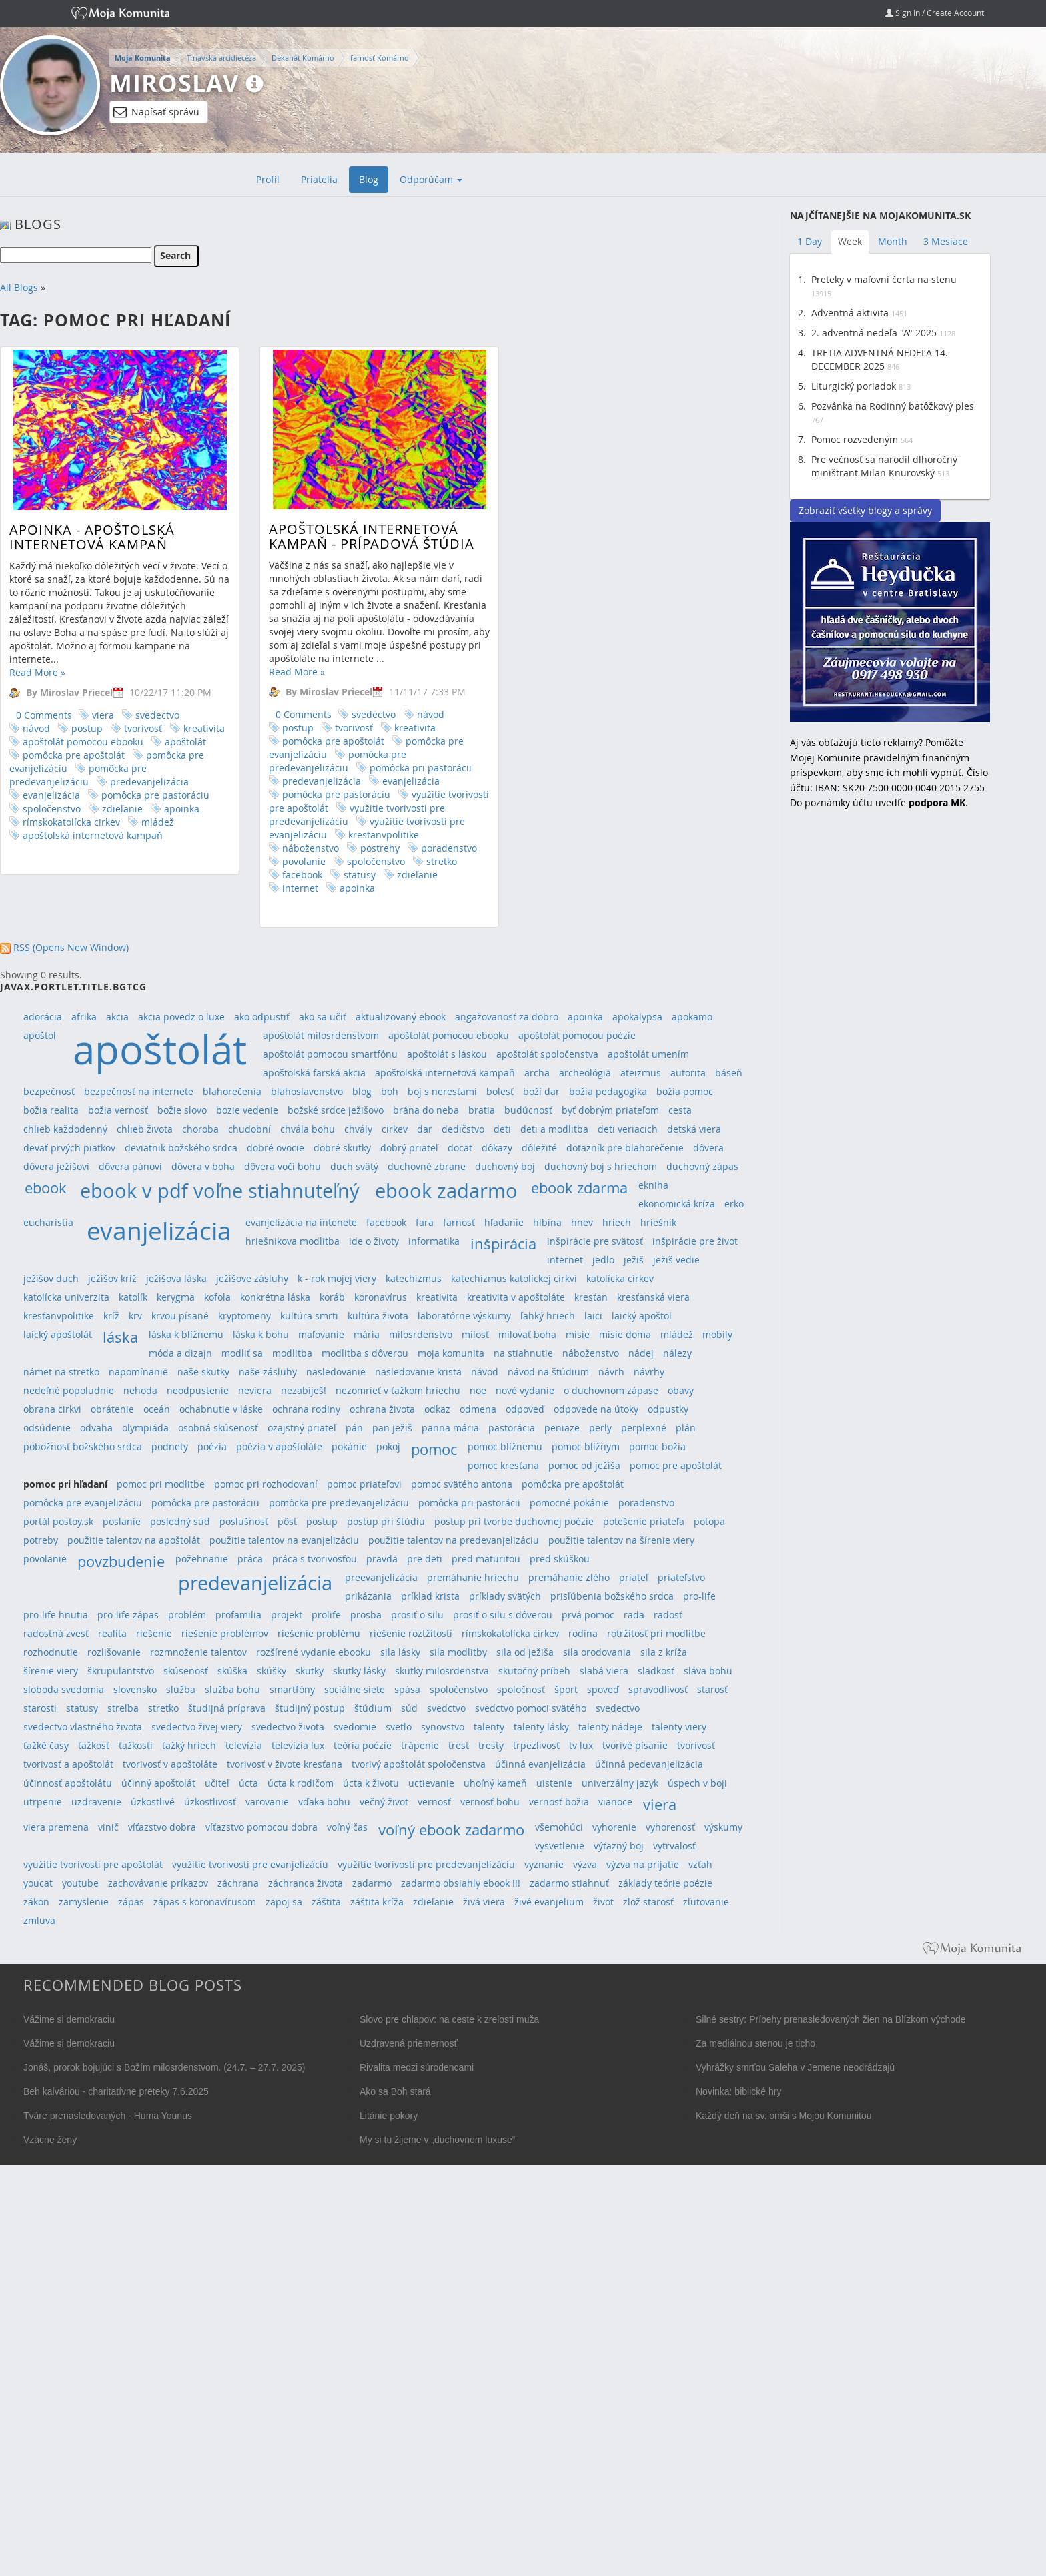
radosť (668, 1614)
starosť (712, 1689)
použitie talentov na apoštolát (133, 1540)
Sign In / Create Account (934, 12)
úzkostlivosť (210, 1801)
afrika (84, 1016)
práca (250, 1558)
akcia (117, 1016)
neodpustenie (198, 1390)
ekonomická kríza (676, 1203)
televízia (243, 1745)
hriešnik (658, 1222)
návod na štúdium (548, 1371)
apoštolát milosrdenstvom (321, 1035)
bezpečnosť (49, 1091)
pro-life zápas (128, 1614)
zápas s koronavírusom (204, 1901)
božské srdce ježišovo (336, 1110)
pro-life (699, 1596)
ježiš (634, 1259)
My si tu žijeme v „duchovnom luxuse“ (437, 2139)
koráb (332, 1297)
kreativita (204, 728)
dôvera (708, 1147)
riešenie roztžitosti (411, 1633)
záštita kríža (377, 1901)
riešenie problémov (224, 1633)
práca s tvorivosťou (314, 1558)
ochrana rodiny (306, 1409)
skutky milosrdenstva (442, 1670)
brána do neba (426, 1110)
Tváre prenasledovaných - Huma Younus (107, 2115)
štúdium (373, 1708)
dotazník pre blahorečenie (625, 1147)
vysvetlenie (559, 1845)
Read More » (37, 672)
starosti (40, 1708)
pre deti (424, 1558)
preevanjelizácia (381, 1577)
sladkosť (656, 1670)
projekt (286, 1614)
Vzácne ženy (50, 2139)
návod (36, 728)
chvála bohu (307, 1128)
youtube (80, 1883)
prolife (326, 1614)
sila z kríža (663, 1652)
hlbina (547, 1222)
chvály (358, 1128)
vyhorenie (614, 1827)
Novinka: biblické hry (738, 2091)
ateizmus (640, 1072)
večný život (384, 1801)
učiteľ (217, 1783)
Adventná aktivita (850, 312)
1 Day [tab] (809, 241)
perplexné (643, 1427)
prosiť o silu (417, 1614)
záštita (326, 1901)
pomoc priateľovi (364, 1484)
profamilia (238, 1614)
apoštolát (185, 741)
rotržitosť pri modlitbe (656, 1633)
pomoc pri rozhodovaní (266, 1484)
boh (389, 1091)
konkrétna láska (275, 1297)
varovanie (267, 1801)
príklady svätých (505, 1596)
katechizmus (414, 1278)
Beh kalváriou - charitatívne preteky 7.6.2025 (116, 2091)
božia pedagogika (608, 1091)
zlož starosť (648, 1901)
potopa (709, 1521)
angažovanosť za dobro (506, 1016)
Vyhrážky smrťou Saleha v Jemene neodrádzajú (795, 2067)
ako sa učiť (322, 1016)
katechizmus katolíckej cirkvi (514, 1278)
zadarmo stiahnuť (569, 1883)
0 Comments (44, 715)
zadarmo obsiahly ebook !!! (460, 1883)
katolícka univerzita (66, 1297)
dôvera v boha (203, 1166)
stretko (408, 861)
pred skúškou (560, 1558)
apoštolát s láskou (447, 1054)
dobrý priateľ (409, 1147)
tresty (491, 1745)
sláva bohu (708, 1670)
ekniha (653, 1185)
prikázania (368, 1596)
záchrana (238, 1883)
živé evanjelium (549, 1901)
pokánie (349, 1446)
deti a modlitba (554, 1128)
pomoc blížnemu (505, 1446)
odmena (478, 1409)
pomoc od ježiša (584, 1465)
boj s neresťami (442, 1091)
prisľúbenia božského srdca (612, 1596)
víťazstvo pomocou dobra (261, 1827)
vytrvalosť (674, 1845)
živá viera (484, 1901)
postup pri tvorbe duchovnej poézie (514, 1521)
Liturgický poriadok (853, 386)
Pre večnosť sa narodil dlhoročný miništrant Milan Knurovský (884, 466)
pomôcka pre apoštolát (74, 755)
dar (424, 1128)
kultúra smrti (309, 1315)
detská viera (694, 1128)
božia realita (51, 1110)
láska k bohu (261, 1334)
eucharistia (48, 1222)
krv (135, 1315)
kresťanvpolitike (58, 1315)
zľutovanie (706, 1901)
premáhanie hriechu (473, 1577)
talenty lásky (541, 1726)
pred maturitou (486, 1558)
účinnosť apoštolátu (67, 1783)
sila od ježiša (525, 1652)
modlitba (292, 1353)
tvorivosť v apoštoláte (170, 1764)
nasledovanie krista (418, 1371)
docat (460, 1147)
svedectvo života (287, 1726)
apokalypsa (637, 1016)
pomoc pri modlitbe (161, 1484)
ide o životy (374, 1241)
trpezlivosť (536, 1745)
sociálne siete (354, 1689)
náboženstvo (277, 848)
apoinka (181, 808)
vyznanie (544, 1864)
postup (87, 728)
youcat (38, 1883)
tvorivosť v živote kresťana (284, 1764)
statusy (326, 874)
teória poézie (363, 1745)
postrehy (346, 848)
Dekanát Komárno (303, 58)
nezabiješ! (303, 1390)
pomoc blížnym (586, 1446)
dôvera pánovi (130, 1166)
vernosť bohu (490, 1801)
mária (367, 1334)
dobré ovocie (275, 1147)
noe (478, 1390)
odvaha (96, 1427)
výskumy (723, 1827)
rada (634, 1614)
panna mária (450, 1427)
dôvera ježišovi (56, 1166)
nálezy (677, 1353)
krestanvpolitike (350, 834)
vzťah (700, 1864)
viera (103, 715)
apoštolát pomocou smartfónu (330, 1054)
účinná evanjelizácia (540, 1764)
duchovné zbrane (427, 1166)
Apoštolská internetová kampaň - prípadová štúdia (338, 536)
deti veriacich (628, 1128)
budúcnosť (528, 1110)
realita (112, 1633)
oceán (156, 1409)
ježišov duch (51, 1278)
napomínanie (138, 1371)
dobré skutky (342, 1147)
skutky (310, 1670)
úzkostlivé (153, 1801)
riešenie (154, 1633)
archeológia (585, 1072)
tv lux (581, 1745)
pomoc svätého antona (461, 1484)
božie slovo (182, 1110)
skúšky (271, 1670)
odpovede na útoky (596, 1409)
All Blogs (19, 287)
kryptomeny (244, 1315)
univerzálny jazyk (620, 1783)
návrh (611, 1371)
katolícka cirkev (620, 1278)
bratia (481, 1110)
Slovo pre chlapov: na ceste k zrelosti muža (449, 2019)
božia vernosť (118, 1110)
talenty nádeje (610, 1726)
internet (267, 888)
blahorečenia (232, 1091)
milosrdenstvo (420, 1334)
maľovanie (321, 1334)
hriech (616, 1222)
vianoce (615, 1801)
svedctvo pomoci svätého (530, 1708)
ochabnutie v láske (221, 1409)
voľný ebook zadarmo (451, 1829)
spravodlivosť (658, 1689)
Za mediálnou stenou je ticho (755, 2043)
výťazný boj (619, 1845)
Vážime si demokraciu (69, 2019)
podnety (169, 1446)
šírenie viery (50, 1670)
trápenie (420, 1745)
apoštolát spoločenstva (547, 1054)
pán (354, 1427)
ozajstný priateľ (302, 1427)
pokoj (388, 1446)
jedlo (603, 1259)
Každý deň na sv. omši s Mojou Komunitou (784, 2115)
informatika (434, 1241)
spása (407, 1689)
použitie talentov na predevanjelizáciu (453, 1540)
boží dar (541, 1091)
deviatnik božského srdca (181, 1147)
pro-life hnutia (55, 1614)
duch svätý (354, 1166)
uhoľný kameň (495, 1783)
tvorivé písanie (635, 1745)
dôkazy (497, 1147)
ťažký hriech (189, 1745)
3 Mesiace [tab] (945, 241)
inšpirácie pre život (695, 1241)
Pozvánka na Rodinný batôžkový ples (892, 406)
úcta (248, 1783)
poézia (212, 1446)
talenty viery (679, 1726)
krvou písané (180, 1315)
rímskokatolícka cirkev (71, 822)
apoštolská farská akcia (314, 1072)
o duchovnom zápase (611, 1390)
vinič (108, 1827)
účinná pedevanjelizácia (649, 1764)
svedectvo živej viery (196, 1726)
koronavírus (380, 1297)
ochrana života (382, 1409)
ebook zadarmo (446, 1190)
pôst (287, 1521)
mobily (717, 1334)
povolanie (270, 861)
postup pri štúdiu (386, 1521)
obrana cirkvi (52, 1409)
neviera (255, 1390)
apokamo (692, 1016)
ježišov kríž (112, 1278)
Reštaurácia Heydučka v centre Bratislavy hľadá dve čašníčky (890, 622)
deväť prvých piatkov (69, 1147)
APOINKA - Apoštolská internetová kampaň (92, 537)
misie (578, 1334)
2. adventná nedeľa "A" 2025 (874, 332)
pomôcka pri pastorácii (387, 767)
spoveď (603, 1689)
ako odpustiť (262, 1016)
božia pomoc (684, 1091)
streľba (123, 1708)
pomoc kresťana (503, 1465)
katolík (133, 1297)
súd (409, 1708)
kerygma (176, 1297)
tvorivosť (143, 728)
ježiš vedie (676, 1259)
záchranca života (305, 1883)
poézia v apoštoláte (279, 1446)
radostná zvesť (56, 1633)
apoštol (39, 1035)
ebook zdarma (579, 1187)
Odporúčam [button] (431, 179)
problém (187, 1614)
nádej (641, 1353)
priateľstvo (681, 1577)
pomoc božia (657, 1446)
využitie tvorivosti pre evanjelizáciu (250, 1864)
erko (734, 1203)
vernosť (434, 1801)
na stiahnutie (523, 1353)
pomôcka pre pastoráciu (155, 795)
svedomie (355, 1726)
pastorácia (511, 1427)
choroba (200, 1128)
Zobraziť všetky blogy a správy (865, 510)
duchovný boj (505, 1166)
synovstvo (442, 1726)
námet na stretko (61, 1371)
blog (362, 1091)
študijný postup (310, 1708)
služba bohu (232, 1689)
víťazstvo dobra (162, 1827)
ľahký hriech (547, 1315)
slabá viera (604, 1670)
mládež (157, 822)
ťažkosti (136, 1745)
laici (593, 1315)
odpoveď (525, 1409)
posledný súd (180, 1521)
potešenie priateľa (643, 1521)
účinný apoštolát (158, 1783)
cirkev (395, 1128)
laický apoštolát (57, 1334)
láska (120, 1337)
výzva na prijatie (642, 1864)
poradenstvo (416, 848)
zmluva (39, 1920)
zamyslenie (84, 1901)
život (603, 1901)
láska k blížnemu (186, 1334)
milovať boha (527, 1334)
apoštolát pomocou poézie (577, 1035)
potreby (40, 1540)
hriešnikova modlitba (292, 1241)
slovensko (135, 1689)
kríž (111, 1315)
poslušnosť (243, 1521)
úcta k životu (371, 1783)
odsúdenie (47, 1427)
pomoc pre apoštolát (676, 1465)
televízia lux (298, 1745)
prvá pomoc (588, 1614)
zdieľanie (122, 808)
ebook (46, 1187)
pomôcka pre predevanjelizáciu (78, 775)
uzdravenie (96, 1801)
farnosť (459, 1222)
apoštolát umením (648, 1054)
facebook (269, 874)
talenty (489, 1726)
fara (425, 1222)
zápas (131, 1901)
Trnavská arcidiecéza (221, 58)
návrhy (649, 1371)
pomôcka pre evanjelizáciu (82, 1502)
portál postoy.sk (58, 1521)
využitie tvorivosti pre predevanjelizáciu (426, 1864)
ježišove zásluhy (252, 1278)
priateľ (633, 1577)
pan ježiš (392, 1427)
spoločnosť (521, 1689)
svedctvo (446, 1708)
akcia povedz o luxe (181, 1016)
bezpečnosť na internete (138, 1091)
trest (458, 1745)
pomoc (434, 1449)
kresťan (591, 1297)
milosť (475, 1334)
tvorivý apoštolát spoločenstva (419, 1764)
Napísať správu (156, 112)
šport (566, 1689)
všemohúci (559, 1827)
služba (180, 1689)
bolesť (500, 1091)
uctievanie (431, 1783)
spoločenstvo (52, 808)
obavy (681, 1390)
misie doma (625, 1334)
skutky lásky (359, 1670)
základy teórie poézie (665, 1883)
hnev (582, 1222)
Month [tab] (892, 241)
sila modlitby (458, 1652)
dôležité (539, 1147)
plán (686, 1427)
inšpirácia (503, 1243)
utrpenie (42, 1801)
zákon (36, 1901)
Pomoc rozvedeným (854, 439)
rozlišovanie (114, 1652)
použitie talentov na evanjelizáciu (284, 1540)
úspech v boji (697, 1783)
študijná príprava (227, 1708)
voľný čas (347, 1827)
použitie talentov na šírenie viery (621, 1540)
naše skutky (203, 1371)
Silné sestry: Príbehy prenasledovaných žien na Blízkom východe (831, 2019)
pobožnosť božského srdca (82, 1446)
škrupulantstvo (120, 1670)
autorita (688, 1072)
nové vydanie (525, 1390)
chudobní (249, 1128)
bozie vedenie (247, 1110)
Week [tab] (850, 241)
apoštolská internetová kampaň (93, 835)
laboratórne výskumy (464, 1315)
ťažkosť (93, 1745)
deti (502, 1128)
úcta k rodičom (301, 1783)
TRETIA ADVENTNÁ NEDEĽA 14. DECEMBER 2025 (879, 359)
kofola (217, 1297)
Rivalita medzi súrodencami (417, 2067)
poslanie (122, 1521)
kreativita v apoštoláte (516, 1297)
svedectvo (157, 715)
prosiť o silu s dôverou (502, 1614)
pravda (382, 1558)
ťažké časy (46, 1745)
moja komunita (451, 1353)
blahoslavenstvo (307, 1091)
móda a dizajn (180, 1353)
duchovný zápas (702, 1166)
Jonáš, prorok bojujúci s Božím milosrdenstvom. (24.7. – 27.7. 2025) (164, 2067)
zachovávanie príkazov (158, 1883)
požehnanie (201, 1558)
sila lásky (400, 1652)
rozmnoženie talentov (198, 1652)
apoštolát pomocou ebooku (83, 741)
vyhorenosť (670, 1827)
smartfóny (292, 1689)
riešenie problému (319, 1633)
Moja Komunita (143, 58)
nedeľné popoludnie (68, 1390)
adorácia (42, 1016)
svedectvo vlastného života (82, 1726)
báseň (728, 1072)
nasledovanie (336, 1371)
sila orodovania (597, 1652)
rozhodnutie (50, 1652)
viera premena (56, 1827)
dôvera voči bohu (282, 1166)
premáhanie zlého (569, 1577)
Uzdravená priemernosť (409, 2043)
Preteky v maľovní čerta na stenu (884, 279)
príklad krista (430, 1596)
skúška (232, 1670)
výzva (585, 1864)
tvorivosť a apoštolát (68, 1764)
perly (600, 1427)
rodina (583, 1633)
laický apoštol (642, 1315)
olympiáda (145, 1427)
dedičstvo (463, 1128)
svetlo (399, 1726)
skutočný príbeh (534, 1670)
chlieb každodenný (65, 1128)
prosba (366, 1614)
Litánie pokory (389, 2115)
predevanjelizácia (149, 781)
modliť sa (242, 1353)
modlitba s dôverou (365, 1353)
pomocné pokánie (569, 1502)
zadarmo (372, 1883)
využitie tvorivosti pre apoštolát (93, 1864)
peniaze (562, 1427)
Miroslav (174, 83)
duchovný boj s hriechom (600, 1166)
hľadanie (504, 1222)
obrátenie (112, 1409)
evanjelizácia (51, 795)
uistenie (554, 1783)
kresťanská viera (653, 1297)
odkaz (437, 1409)
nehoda (140, 1390)
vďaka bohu (324, 1801)
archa (537, 1072)
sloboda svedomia (63, 1689)
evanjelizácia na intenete (301, 1222)
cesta (680, 1110)
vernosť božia (559, 1801)
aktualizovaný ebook (401, 1016)
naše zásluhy (268, 1371)
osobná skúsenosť (218, 1427)
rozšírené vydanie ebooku (313, 1652)
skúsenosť (185, 1670)
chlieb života (145, 1128)
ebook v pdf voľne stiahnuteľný (220, 1190)
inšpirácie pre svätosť (595, 1241)
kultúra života (378, 1315)
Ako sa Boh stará (395, 2091)
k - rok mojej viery (337, 1278)
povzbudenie (121, 1561)
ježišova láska (176, 1278)
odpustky (668, 1409)
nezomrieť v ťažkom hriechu (398, 1390)
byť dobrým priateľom (610, 1110)
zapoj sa (284, 1901)
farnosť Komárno (379, 58)
